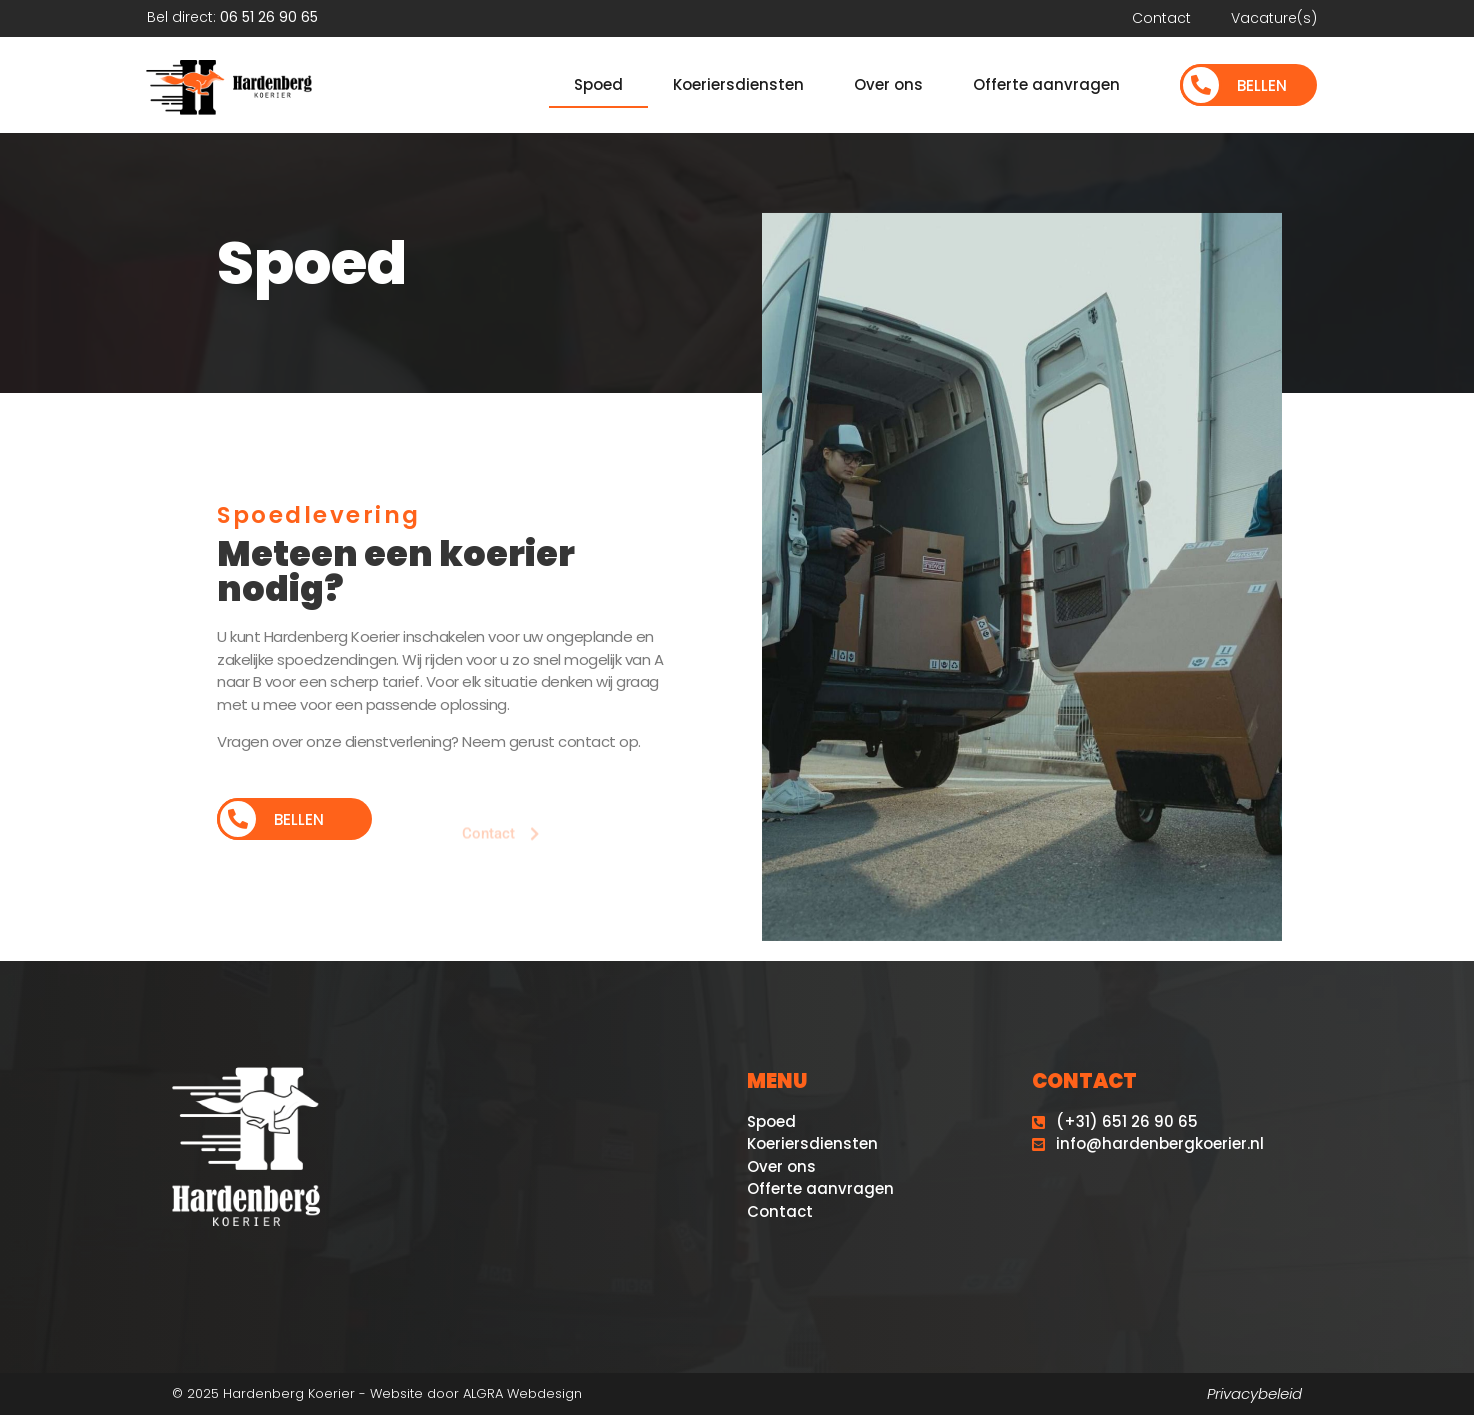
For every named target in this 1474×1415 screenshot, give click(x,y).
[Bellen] (1201, 85)
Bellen (1262, 85)
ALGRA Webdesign (522, 1393)
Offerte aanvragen (1046, 84)
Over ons (888, 84)
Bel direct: (232, 17)
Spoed (598, 84)
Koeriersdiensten (738, 84)
